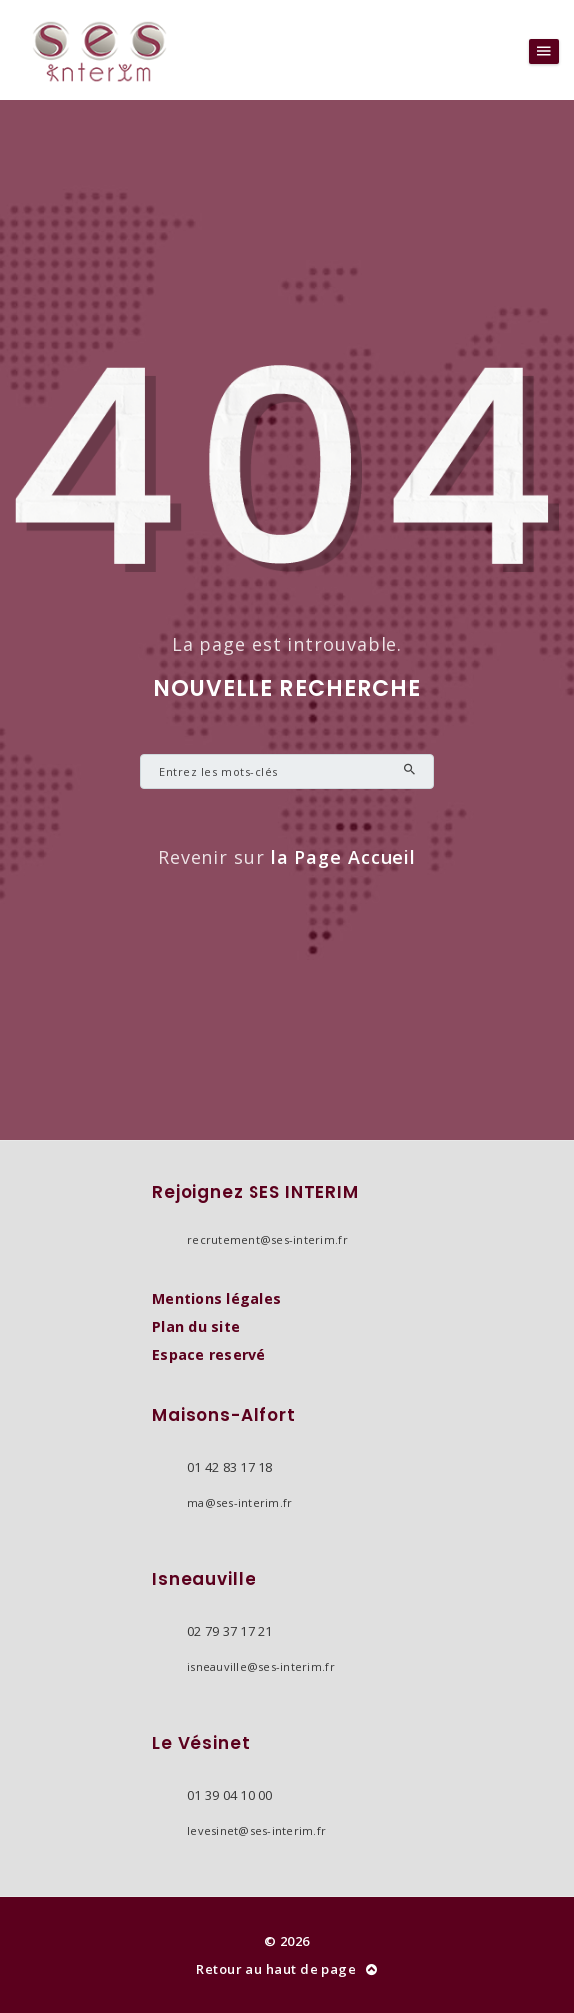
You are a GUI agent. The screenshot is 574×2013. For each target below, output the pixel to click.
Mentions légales (216, 1298)
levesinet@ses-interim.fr (256, 1830)
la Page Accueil (344, 857)
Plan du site (196, 1326)
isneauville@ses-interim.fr (261, 1666)
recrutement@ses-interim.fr (267, 1239)
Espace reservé (209, 1354)
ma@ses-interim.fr (239, 1502)
